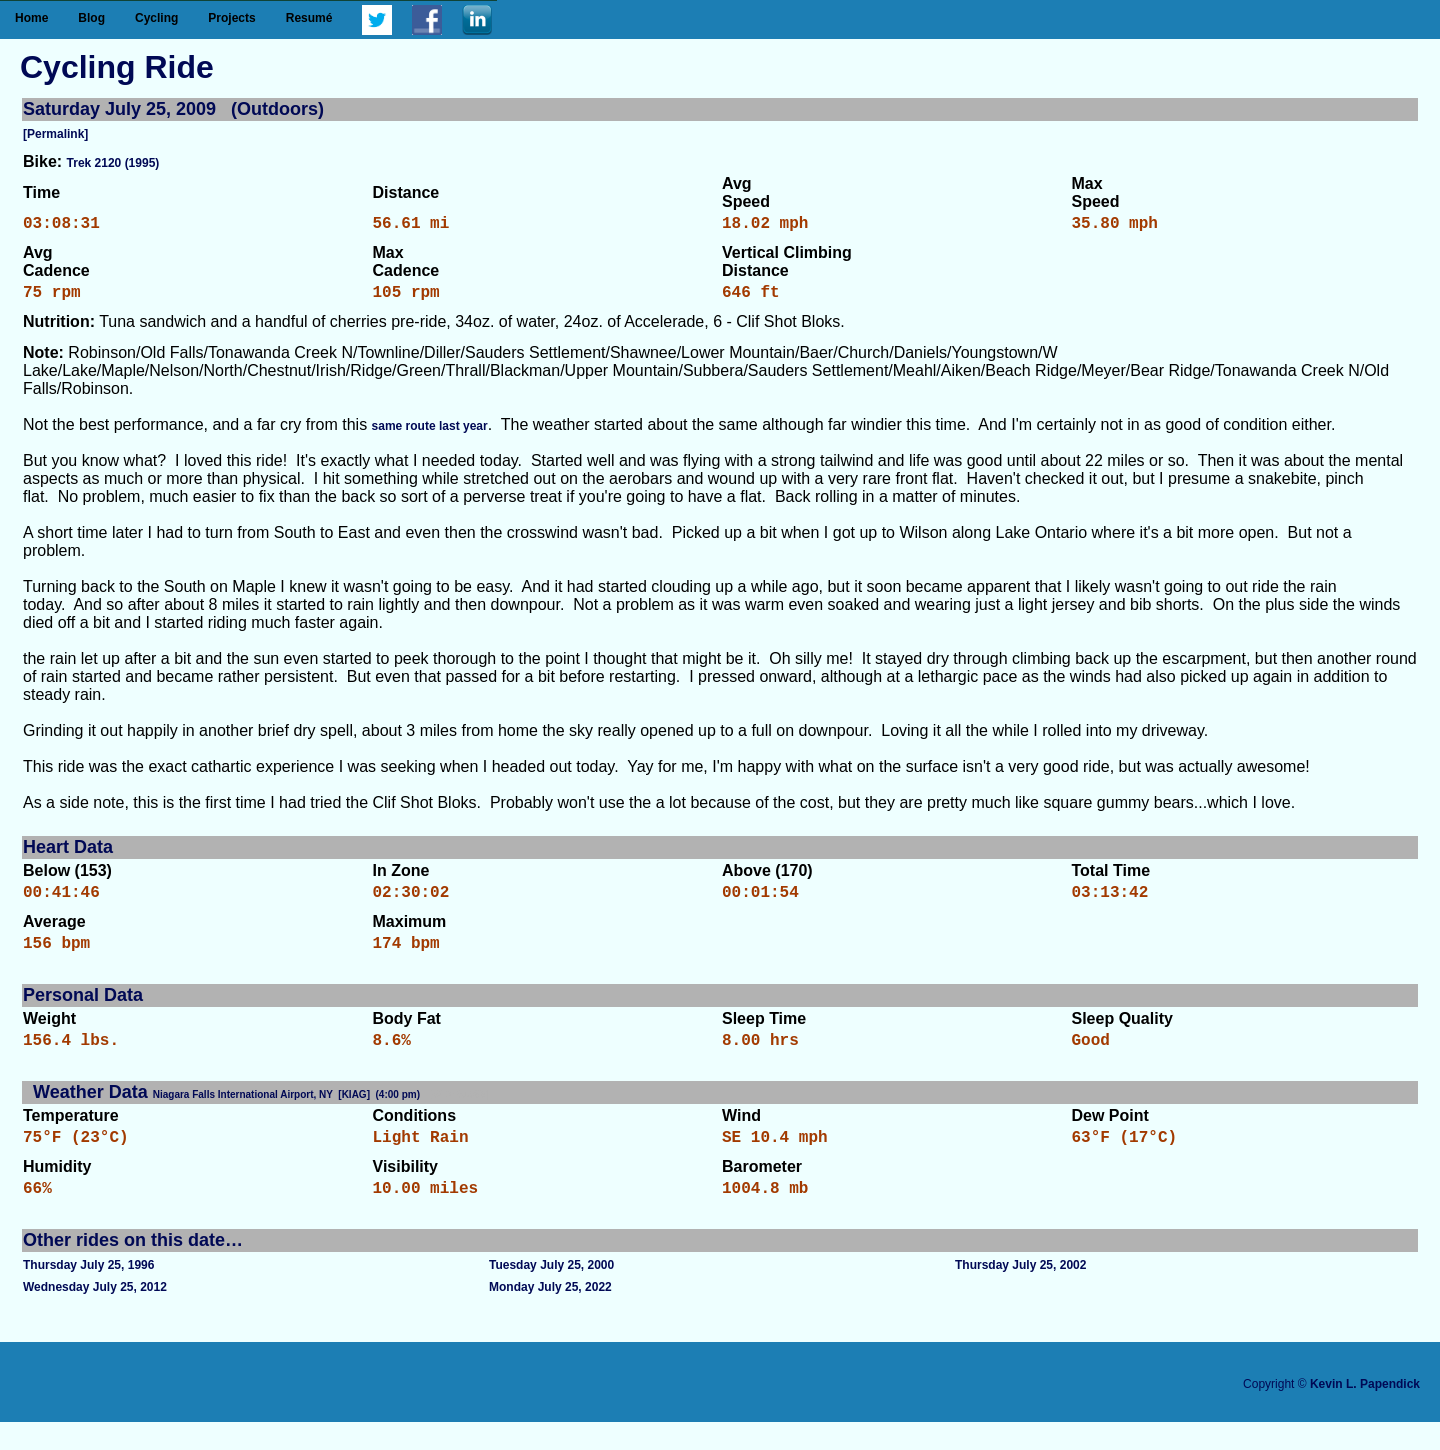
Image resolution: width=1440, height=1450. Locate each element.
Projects (231, 18)
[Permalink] (55, 134)
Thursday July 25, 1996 (88, 1293)
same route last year (430, 434)
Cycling (156, 18)
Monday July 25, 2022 (550, 1315)
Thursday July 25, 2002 (1020, 1293)
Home (31, 18)
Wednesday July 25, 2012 (95, 1315)
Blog (91, 18)
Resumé (309, 18)
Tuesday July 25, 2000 (551, 1293)
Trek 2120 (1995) (113, 163)
